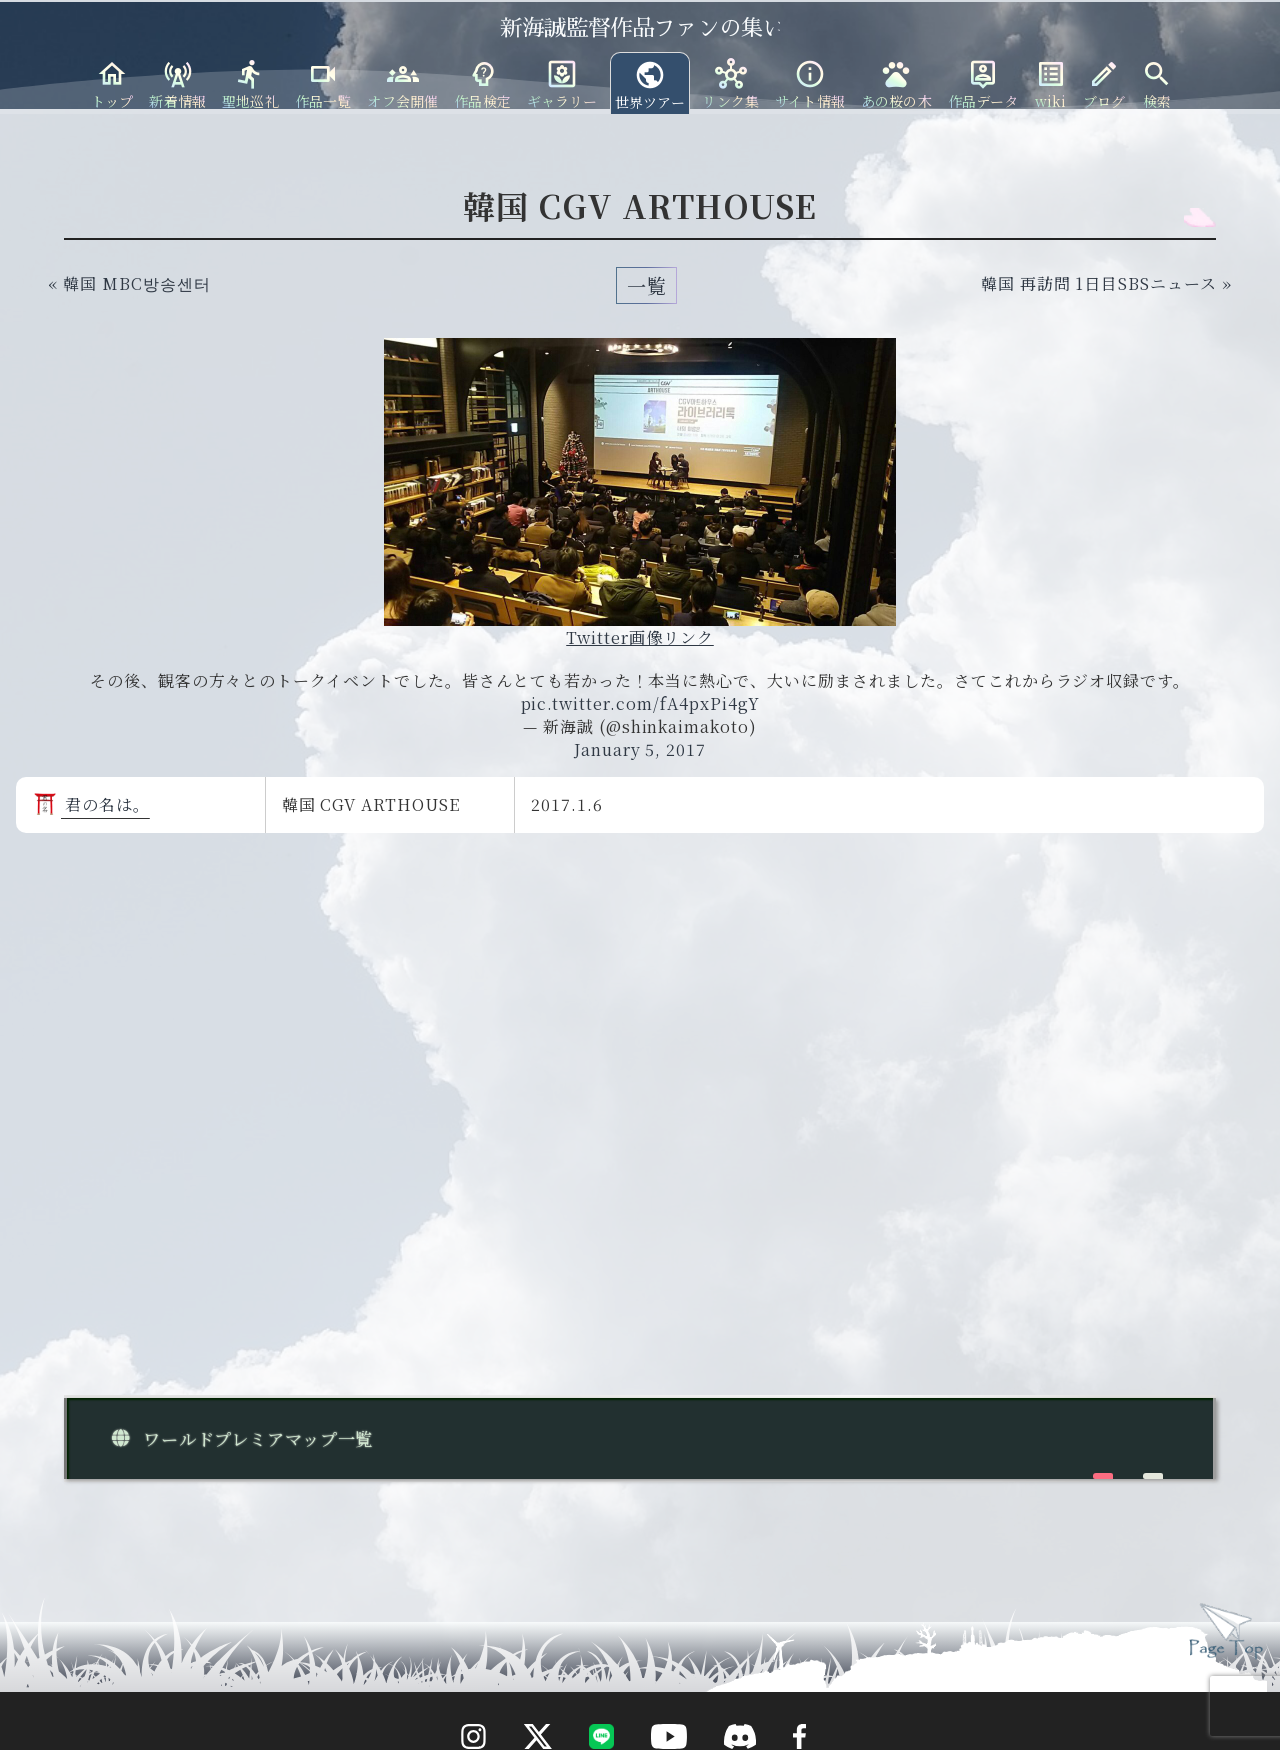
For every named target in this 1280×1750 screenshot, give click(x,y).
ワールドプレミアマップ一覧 (238, 1438)
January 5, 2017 (640, 749)
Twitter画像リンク (640, 637)
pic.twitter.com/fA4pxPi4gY (640, 703)
